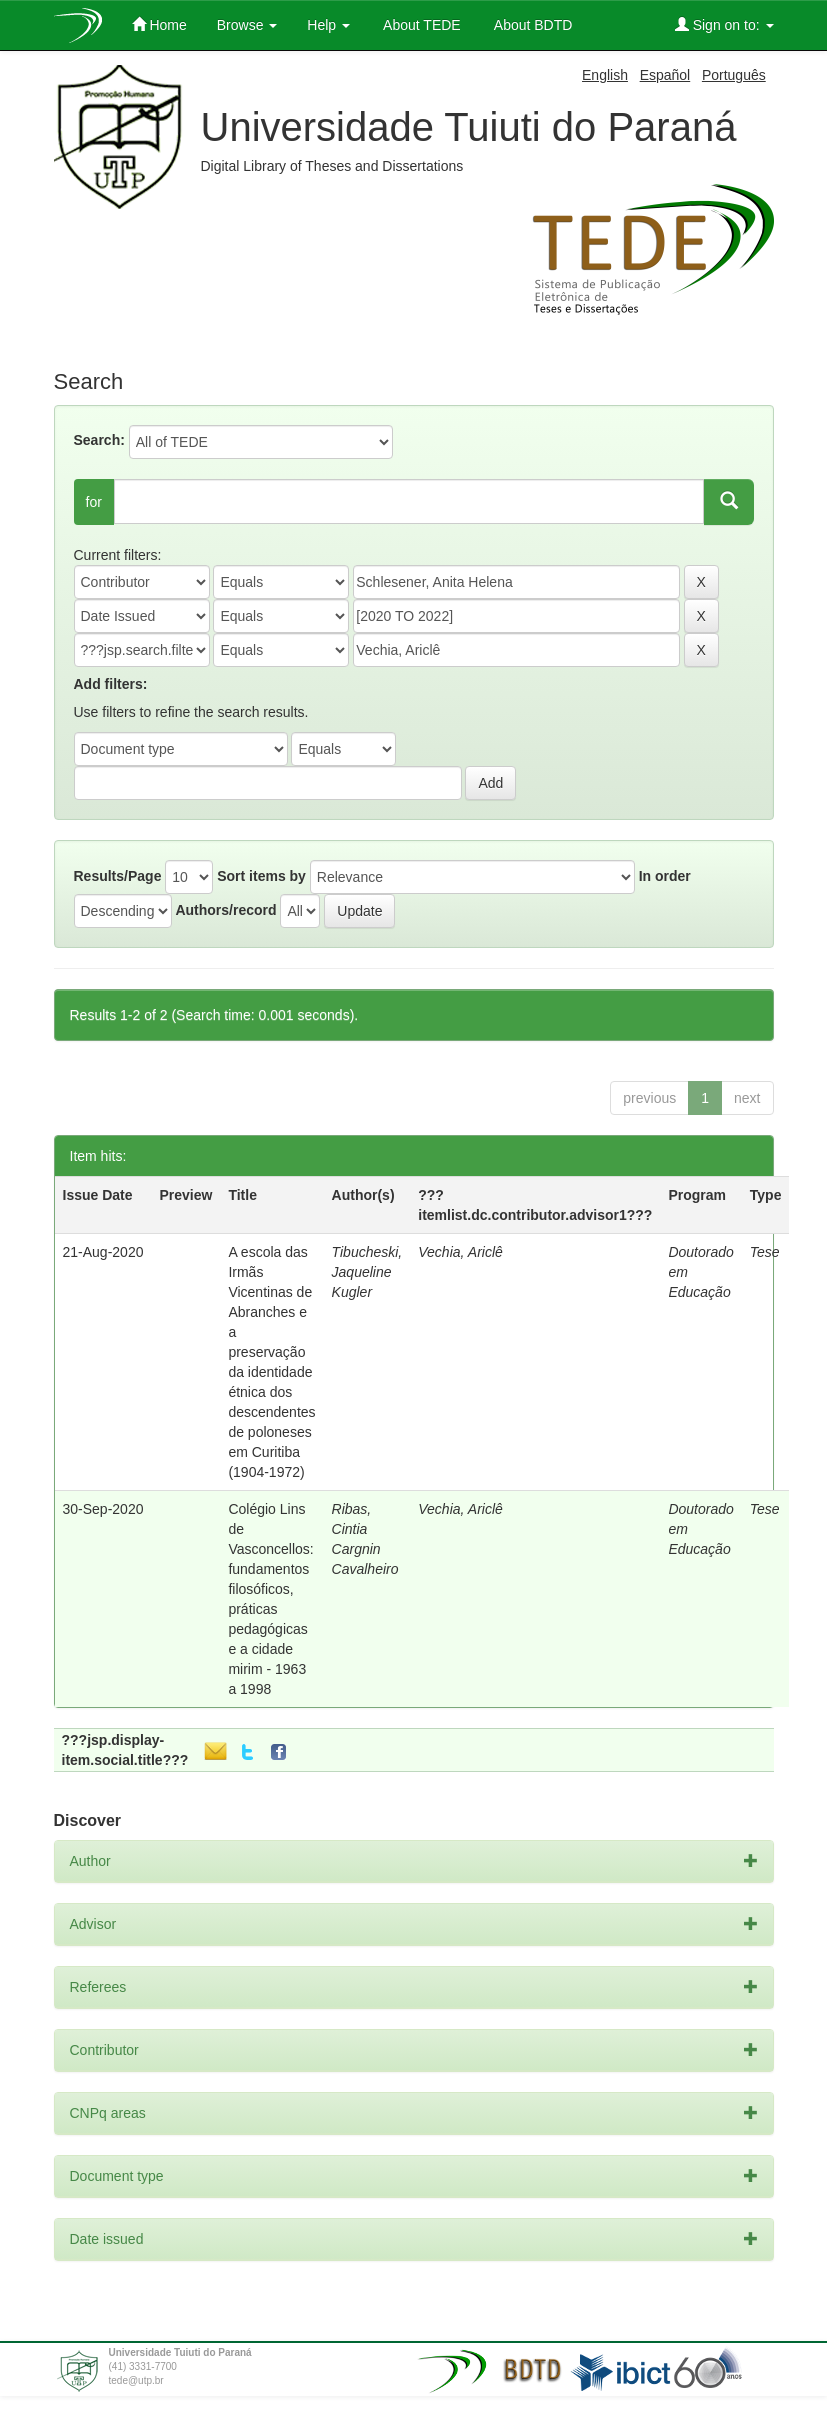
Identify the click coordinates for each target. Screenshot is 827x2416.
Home (159, 24)
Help (328, 25)
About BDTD (532, 25)
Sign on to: (724, 24)
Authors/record (225, 910)
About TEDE (420, 25)
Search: (99, 440)
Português (734, 75)
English (605, 75)
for (94, 502)
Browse (247, 25)
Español (665, 75)
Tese (765, 1252)
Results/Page (118, 876)
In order (665, 876)
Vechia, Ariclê (460, 1252)
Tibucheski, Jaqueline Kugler (367, 1272)
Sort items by (261, 876)
